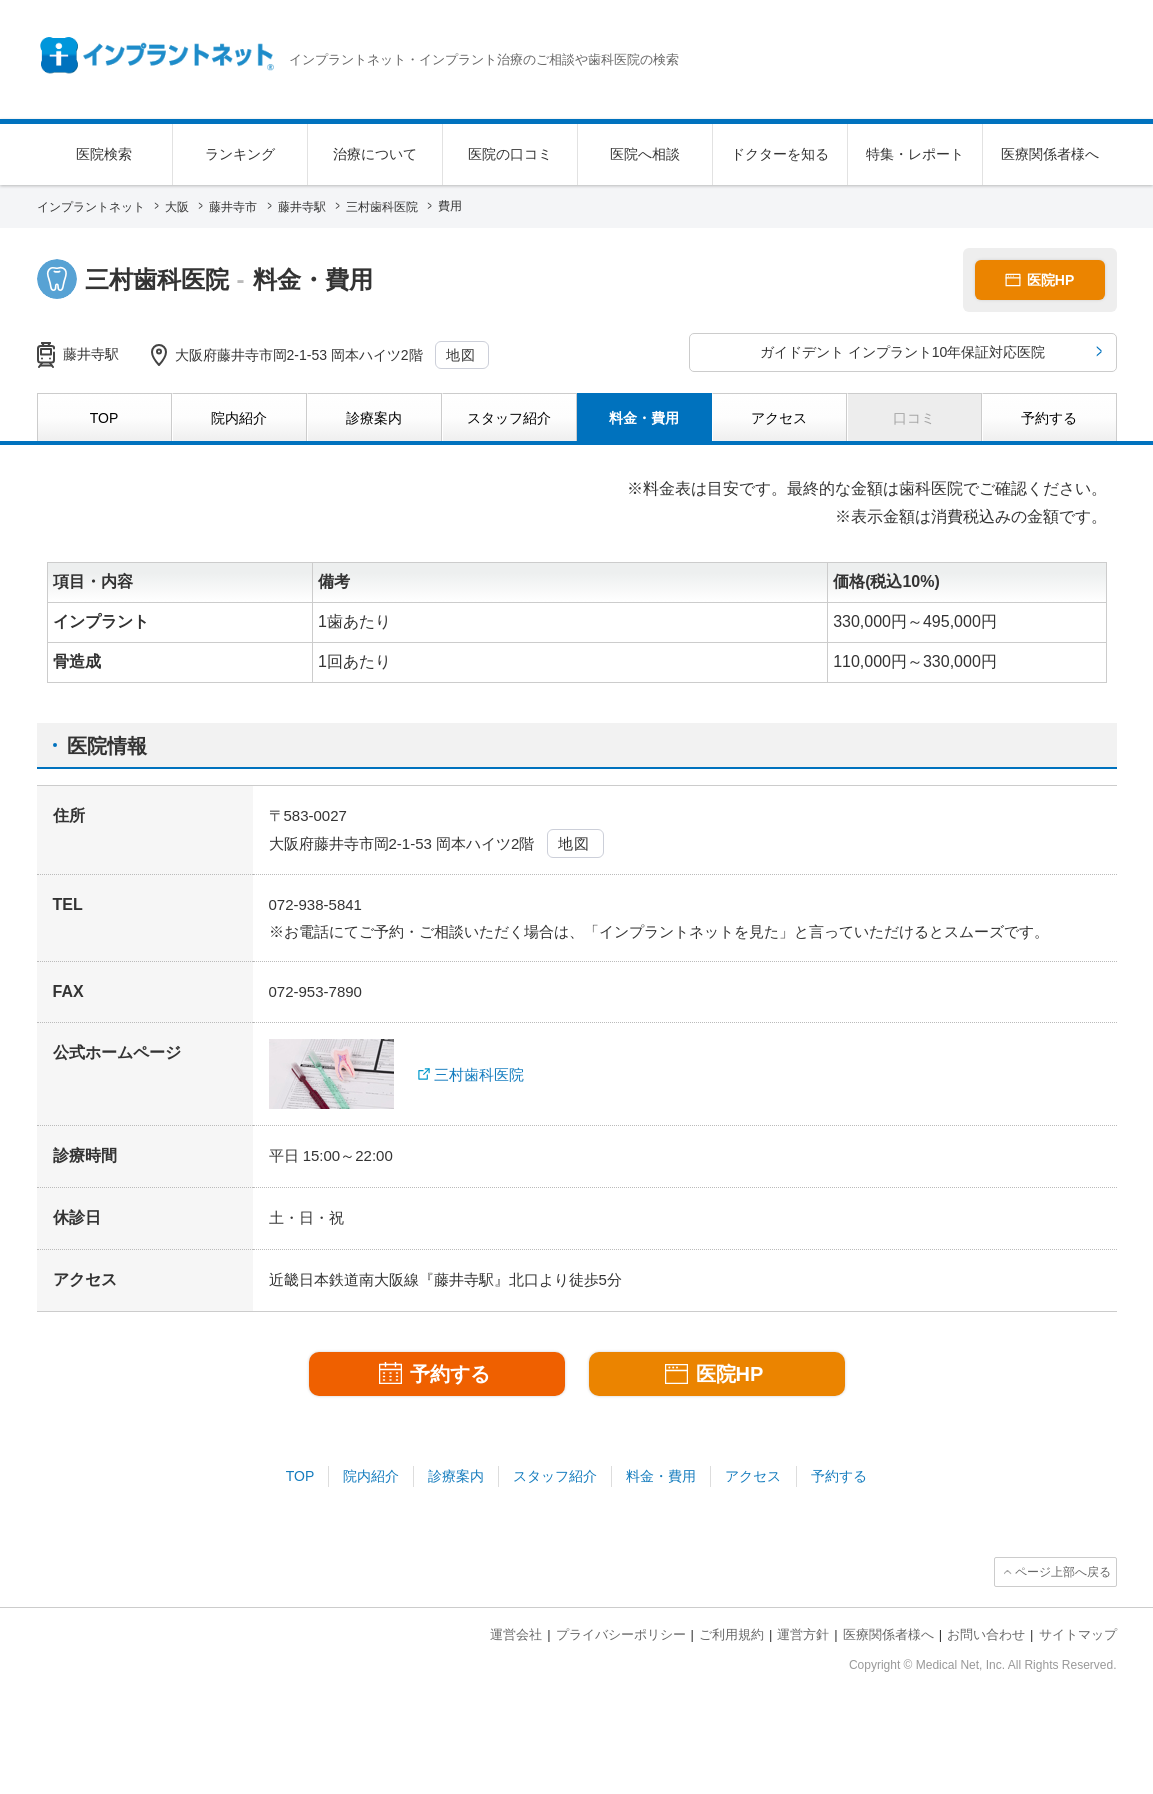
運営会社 (516, 1634)
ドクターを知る (780, 154)
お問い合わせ (986, 1634)
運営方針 (803, 1634)
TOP (300, 1476)
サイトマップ (1078, 1634)
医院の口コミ (510, 154)
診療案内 (456, 1476)
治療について (375, 154)
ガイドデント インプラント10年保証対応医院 (902, 352)
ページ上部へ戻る (1063, 1572)
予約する (839, 1476)
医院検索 (104, 154)
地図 (461, 355)
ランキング (240, 154)
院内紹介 (371, 1476)
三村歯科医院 (479, 1074)
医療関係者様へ (1050, 154)
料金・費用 (661, 1476)
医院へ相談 (645, 154)
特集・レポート (915, 154)
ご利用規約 (731, 1634)
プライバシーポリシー (621, 1634)
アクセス (753, 1476)
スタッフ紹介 (555, 1476)
